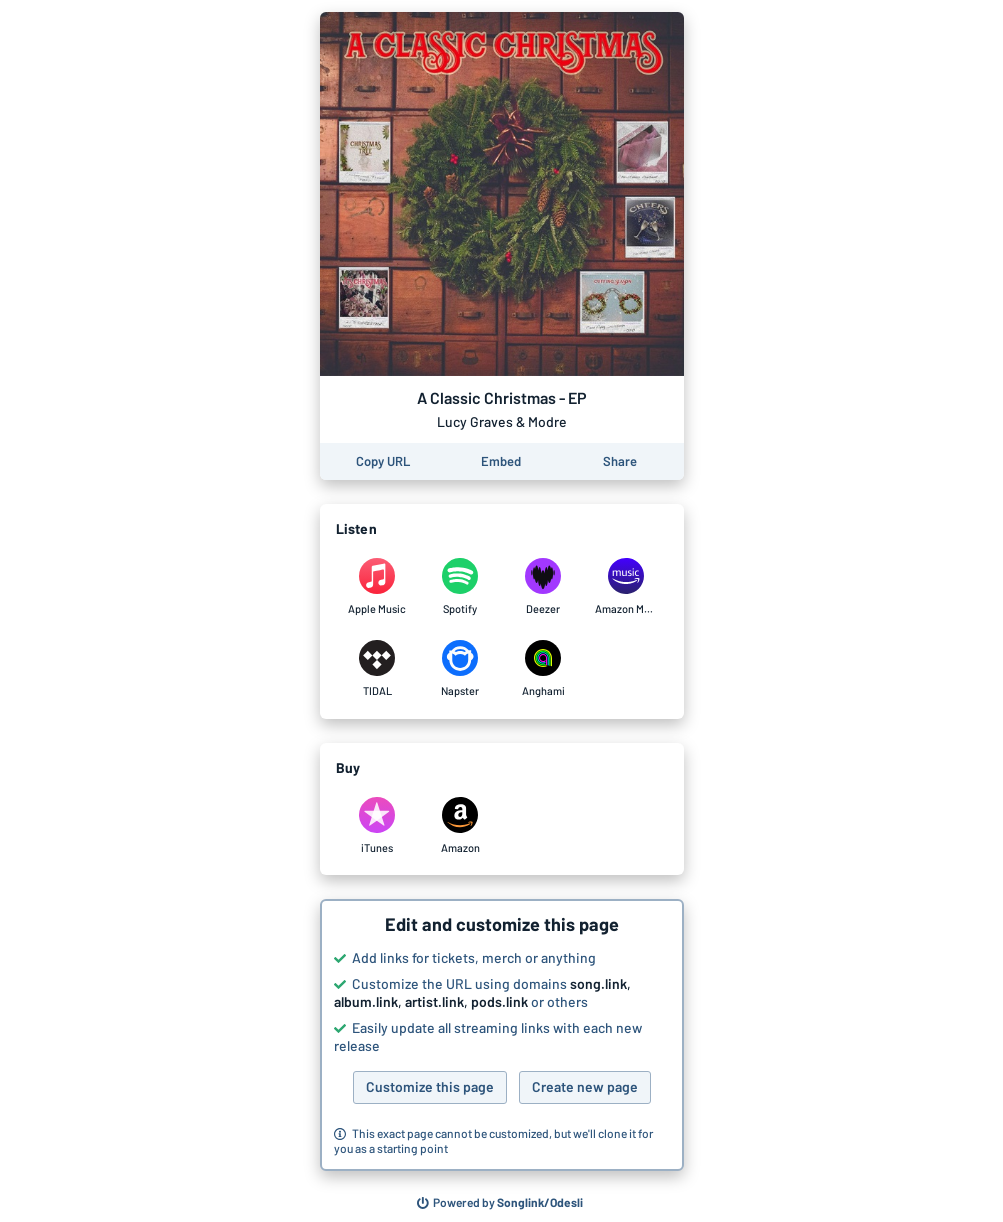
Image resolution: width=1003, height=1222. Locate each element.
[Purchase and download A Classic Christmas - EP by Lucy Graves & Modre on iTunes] (377, 826)
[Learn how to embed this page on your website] (501, 461)
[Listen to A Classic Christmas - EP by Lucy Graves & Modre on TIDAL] (377, 669)
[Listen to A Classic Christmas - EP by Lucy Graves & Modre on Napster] (460, 669)
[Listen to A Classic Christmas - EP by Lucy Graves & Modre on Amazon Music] (626, 587)
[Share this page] (620, 461)
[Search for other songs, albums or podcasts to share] (500, 1203)
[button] (502, 1035)
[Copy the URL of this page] (383, 461)
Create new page (585, 1086)
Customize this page (430, 1086)
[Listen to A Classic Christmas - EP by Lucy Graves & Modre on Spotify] (460, 587)
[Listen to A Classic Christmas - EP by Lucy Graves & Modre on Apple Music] (377, 587)
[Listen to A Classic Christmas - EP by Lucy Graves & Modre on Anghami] (543, 669)
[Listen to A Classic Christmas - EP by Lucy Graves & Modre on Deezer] (543, 587)
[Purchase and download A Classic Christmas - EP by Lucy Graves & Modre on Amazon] (460, 826)
